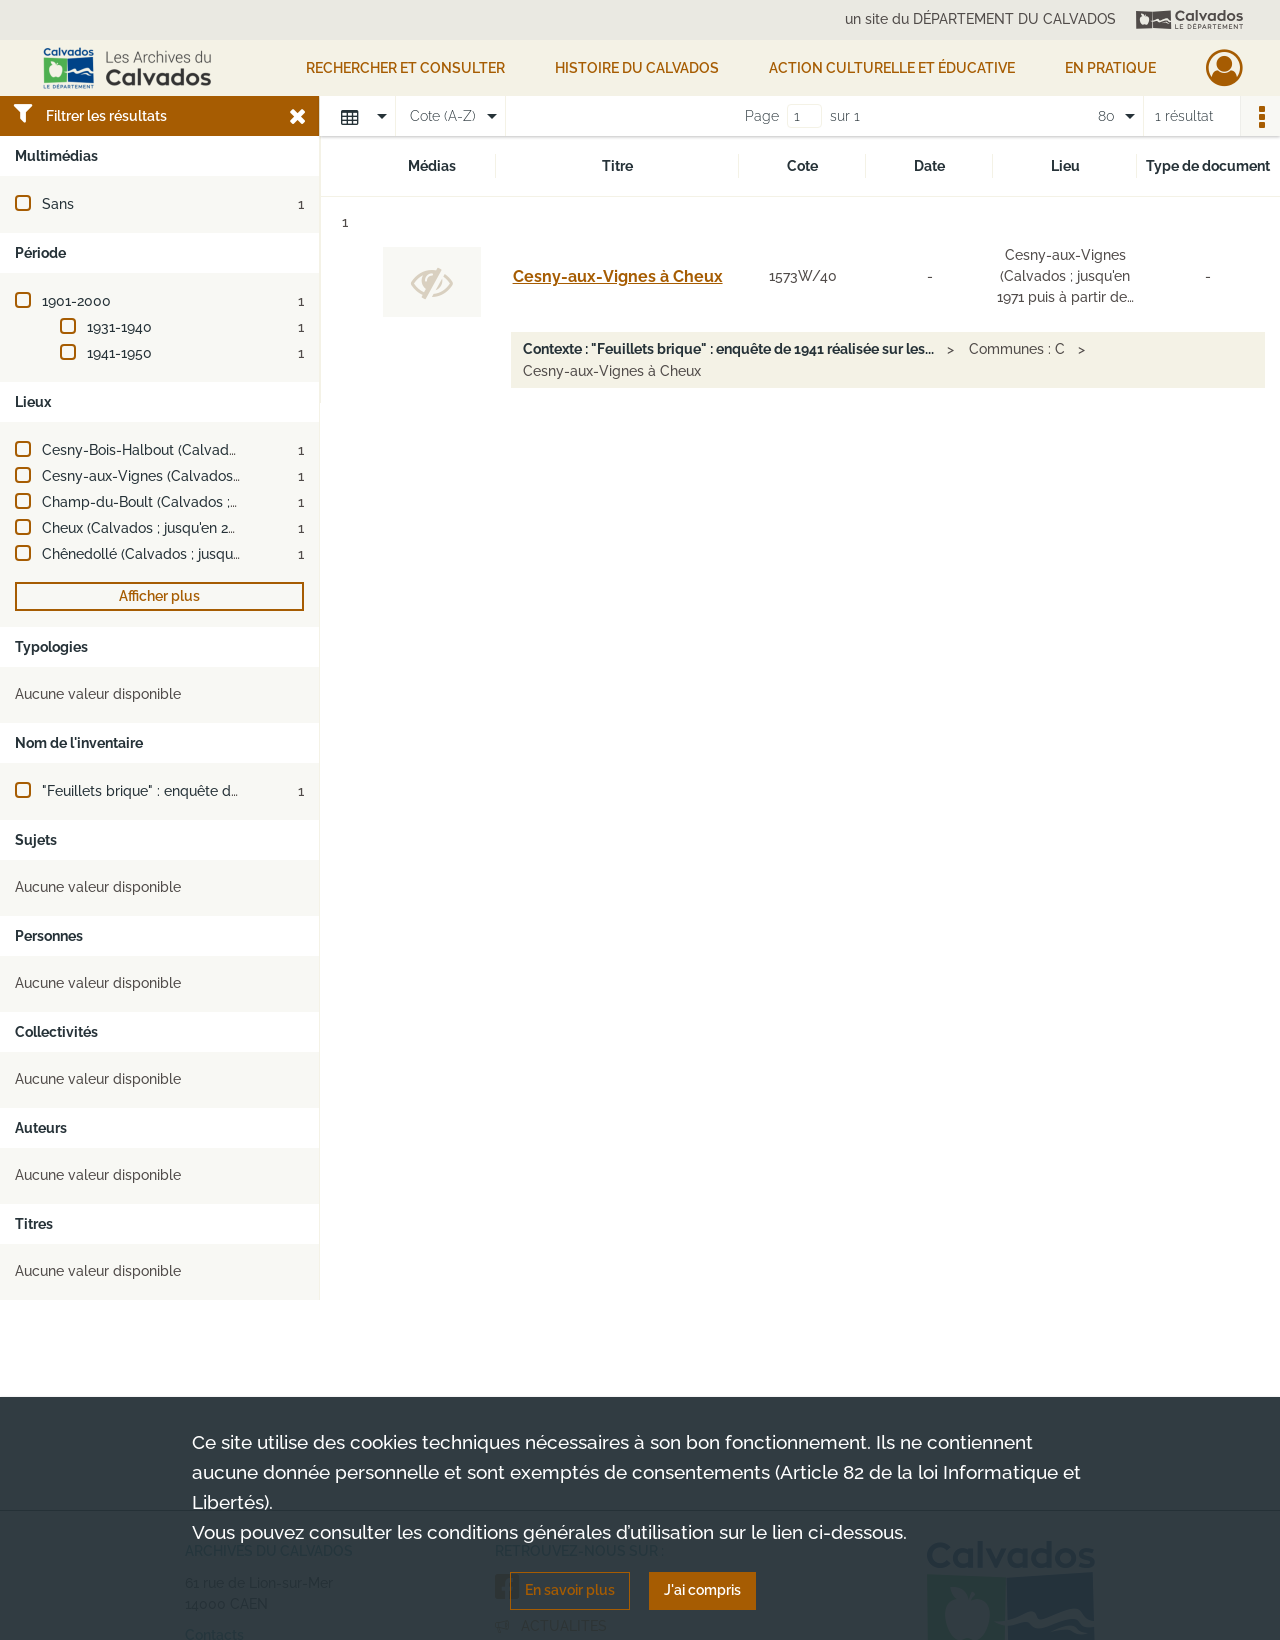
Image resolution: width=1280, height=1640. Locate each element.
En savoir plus (570, 1590)
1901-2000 (76, 301)
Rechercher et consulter (405, 68)
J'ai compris (702, 1590)
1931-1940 (119, 327)
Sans (58, 204)
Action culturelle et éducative (892, 68)
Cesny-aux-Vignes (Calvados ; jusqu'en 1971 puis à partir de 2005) (257, 476)
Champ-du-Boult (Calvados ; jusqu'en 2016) (183, 502)
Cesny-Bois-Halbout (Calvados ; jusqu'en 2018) (194, 450)
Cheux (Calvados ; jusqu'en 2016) (148, 528)
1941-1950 (119, 353)
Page (762, 116)
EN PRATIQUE (1110, 68)
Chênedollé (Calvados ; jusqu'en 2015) (165, 554)
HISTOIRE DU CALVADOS (637, 68)
